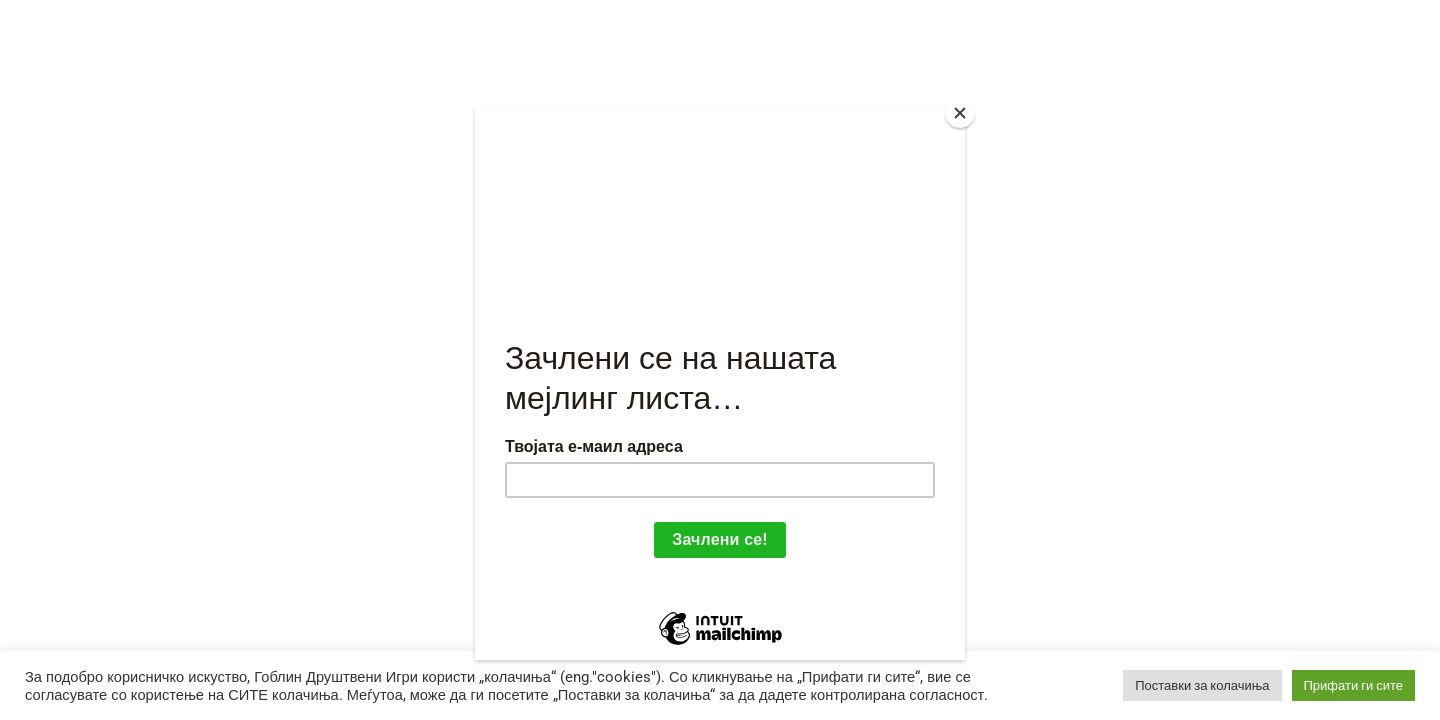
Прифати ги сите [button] (1354, 685)
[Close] (960, 113)
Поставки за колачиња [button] (1202, 685)
